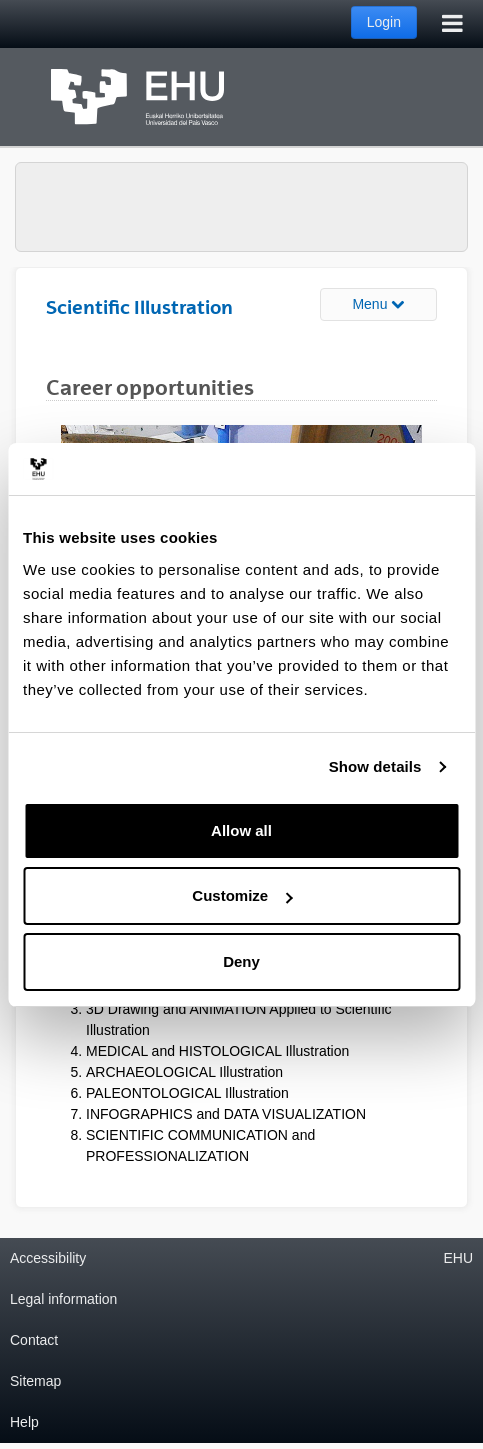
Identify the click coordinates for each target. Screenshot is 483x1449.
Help (24, 1422)
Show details (375, 766)
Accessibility (48, 1258)
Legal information (63, 1299)
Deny (241, 961)
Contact (34, 1340)
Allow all (241, 830)
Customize (242, 895)
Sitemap (35, 1381)
